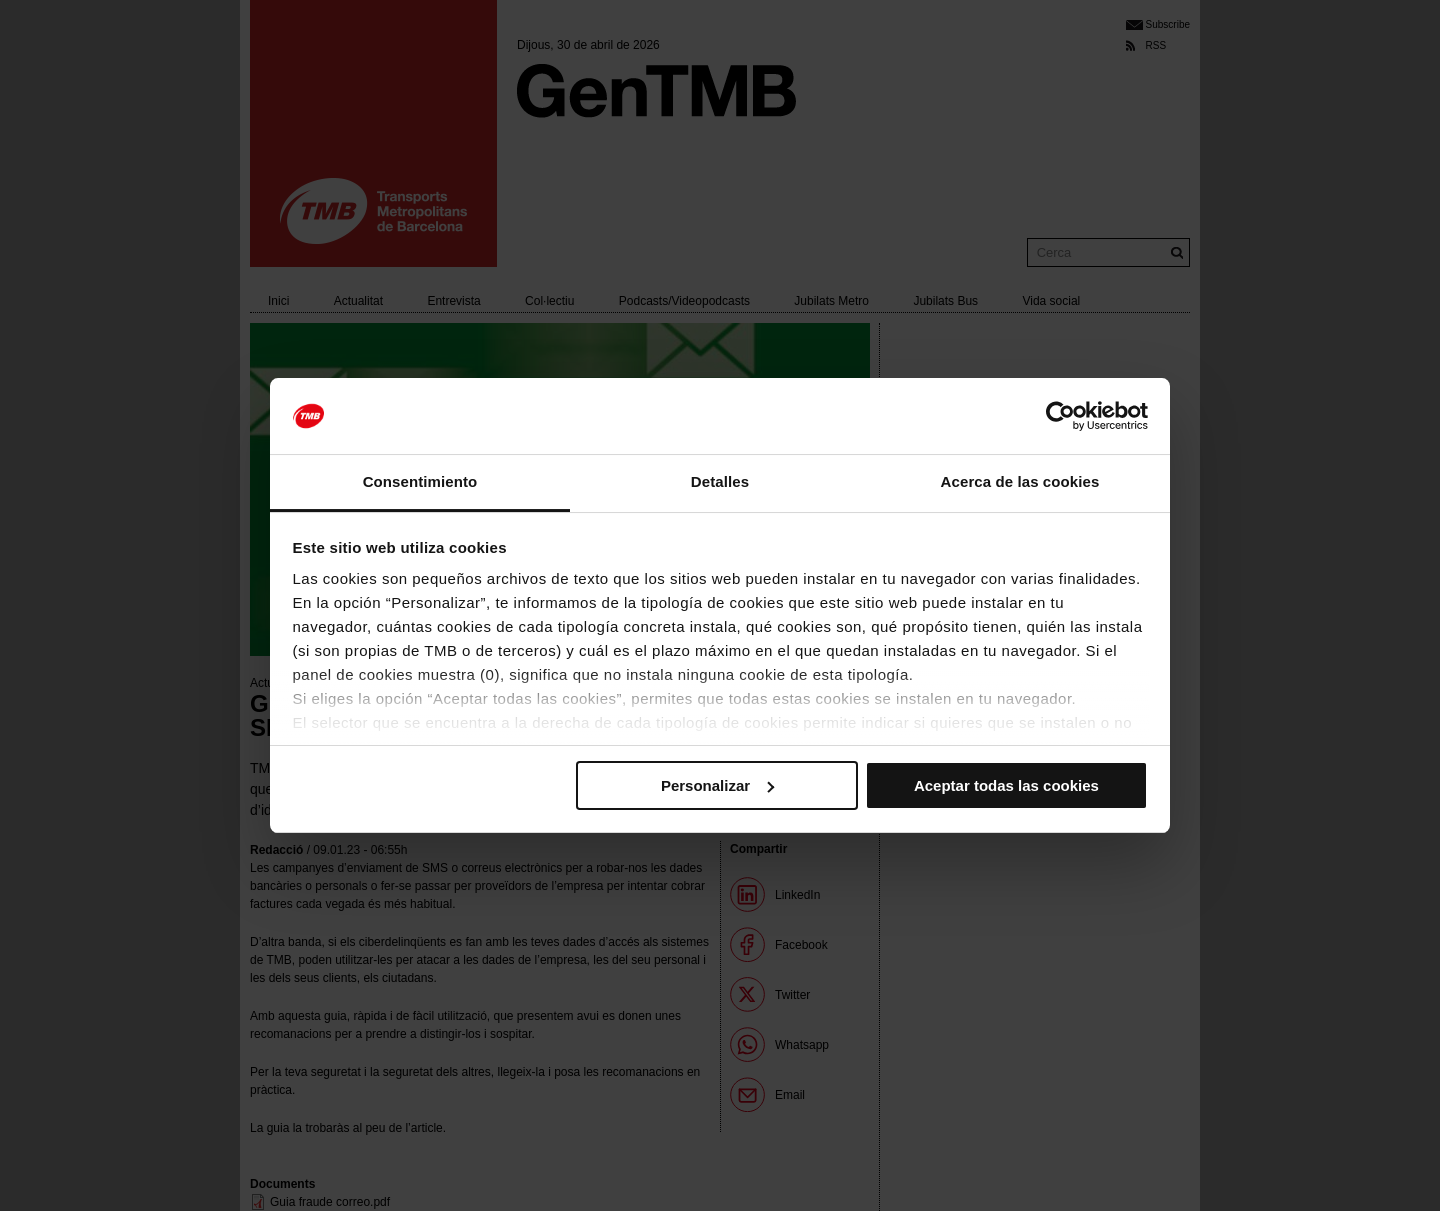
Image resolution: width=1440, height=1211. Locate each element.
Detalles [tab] (720, 481)
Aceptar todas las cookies (1006, 785)
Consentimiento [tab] (420, 481)
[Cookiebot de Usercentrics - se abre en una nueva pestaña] (1060, 416)
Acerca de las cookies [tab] (1020, 481)
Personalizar (717, 785)
